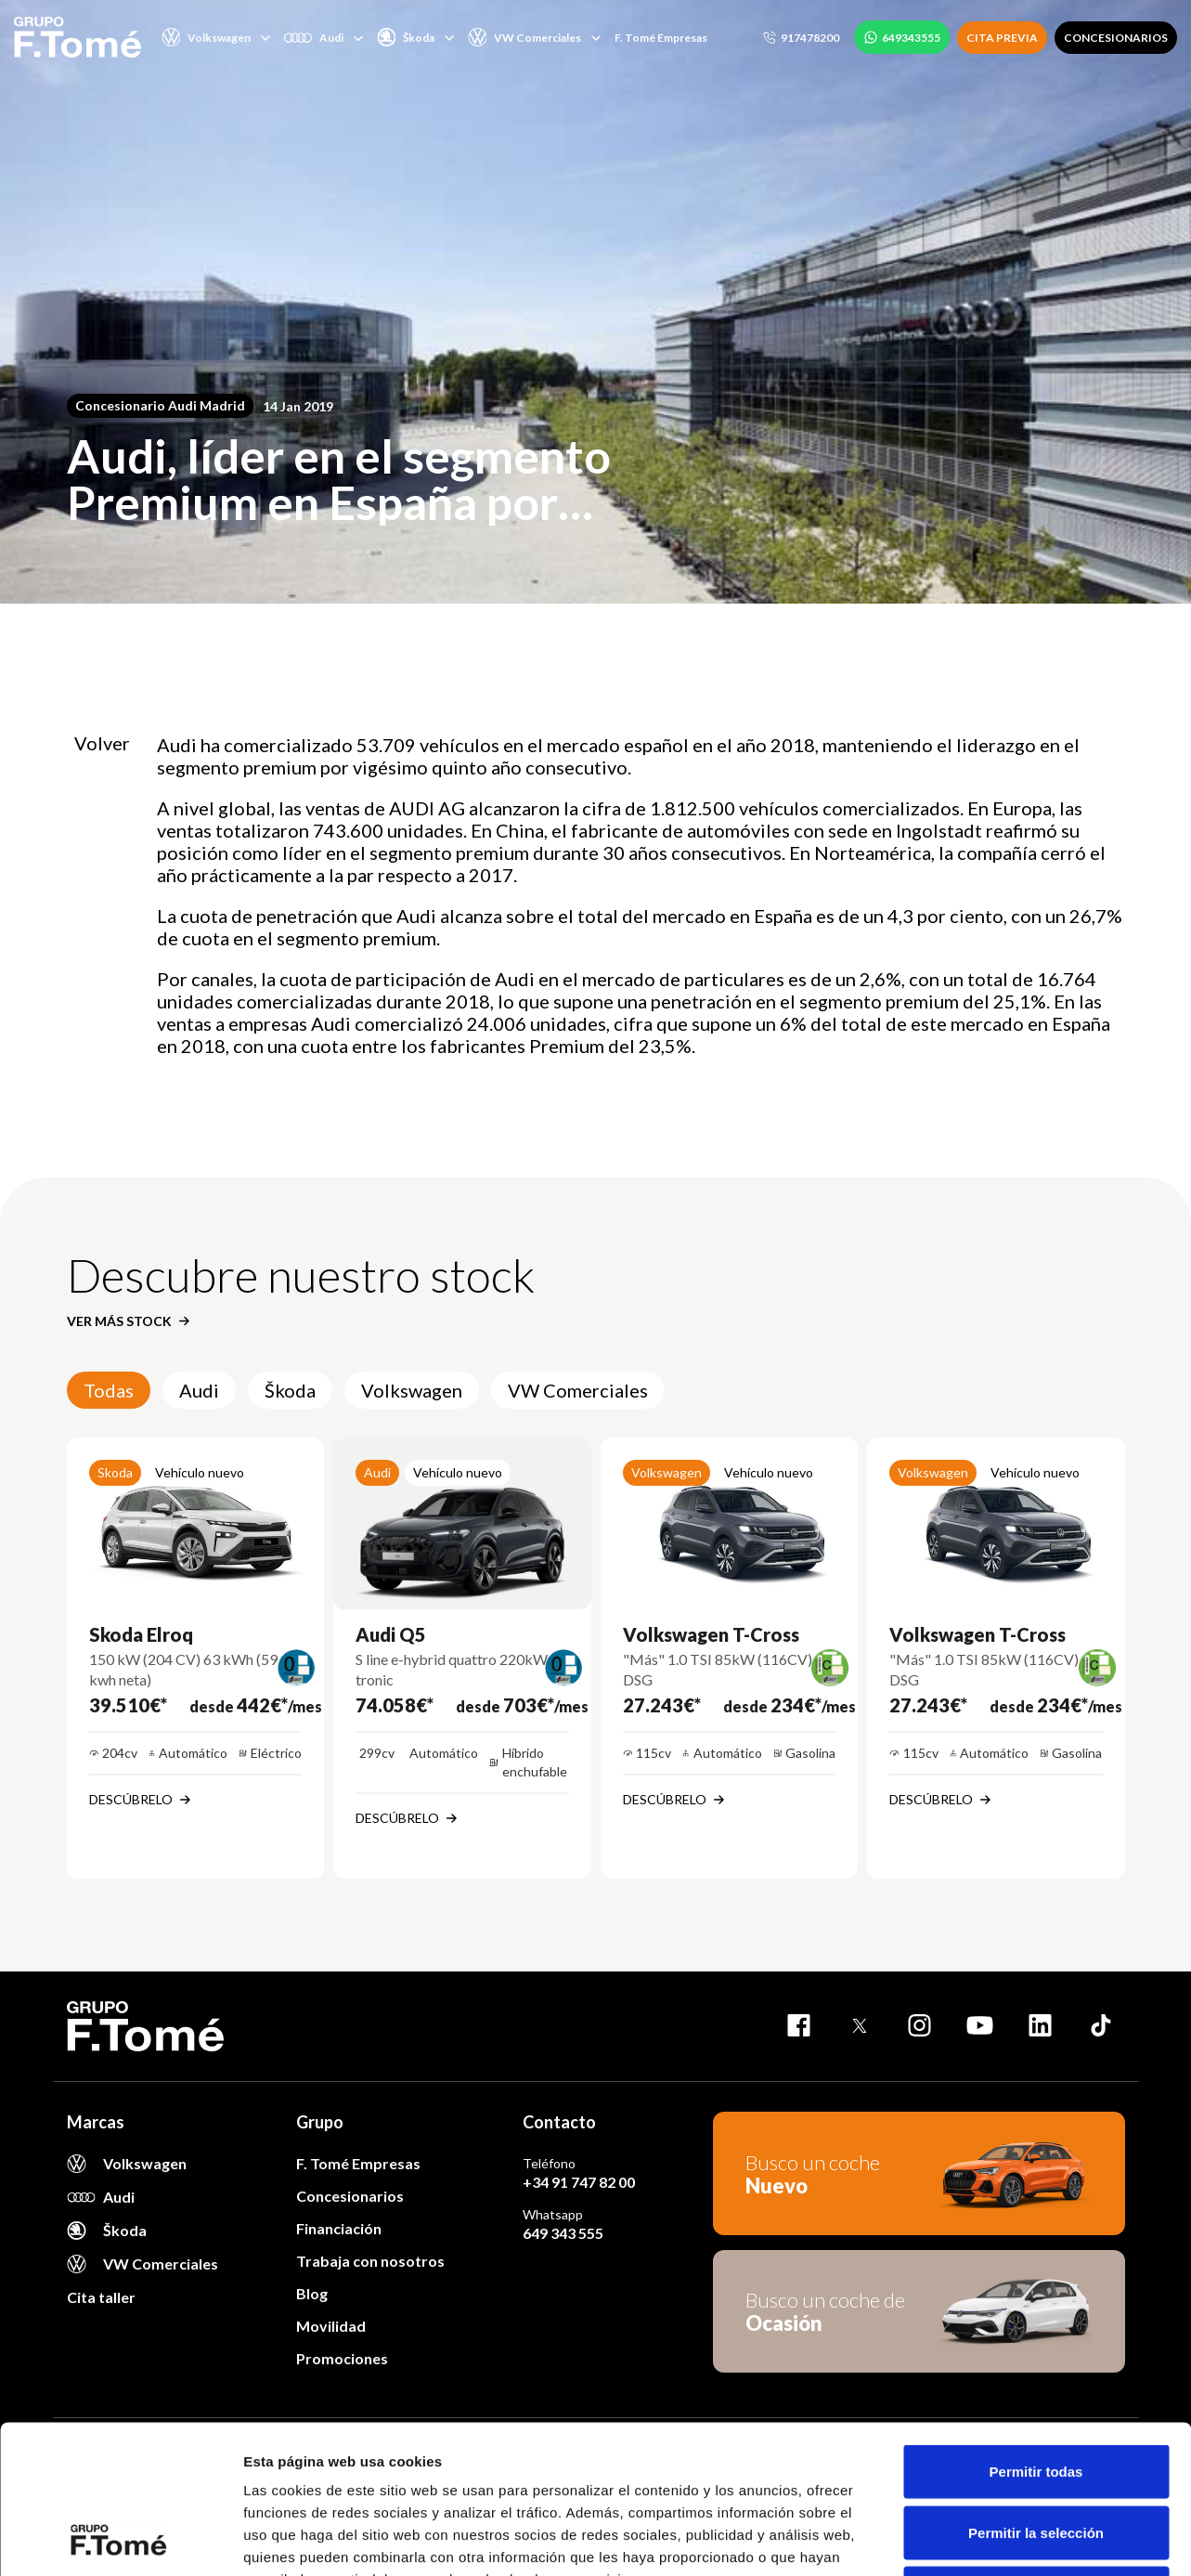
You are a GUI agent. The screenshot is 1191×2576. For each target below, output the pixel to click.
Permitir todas (1036, 2332)
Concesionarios (350, 2196)
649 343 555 (563, 2233)
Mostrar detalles (1005, 2539)
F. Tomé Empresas (661, 38)
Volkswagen (411, 1390)
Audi (199, 1390)
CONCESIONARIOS (1116, 38)
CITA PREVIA (1002, 38)
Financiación (339, 2228)
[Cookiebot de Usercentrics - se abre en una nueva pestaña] (120, 2540)
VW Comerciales (578, 1390)
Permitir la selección (1036, 2393)
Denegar (1036, 2454)
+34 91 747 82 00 (579, 2182)
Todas (109, 1390)
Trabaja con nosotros (370, 2261)
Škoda (290, 1390)
